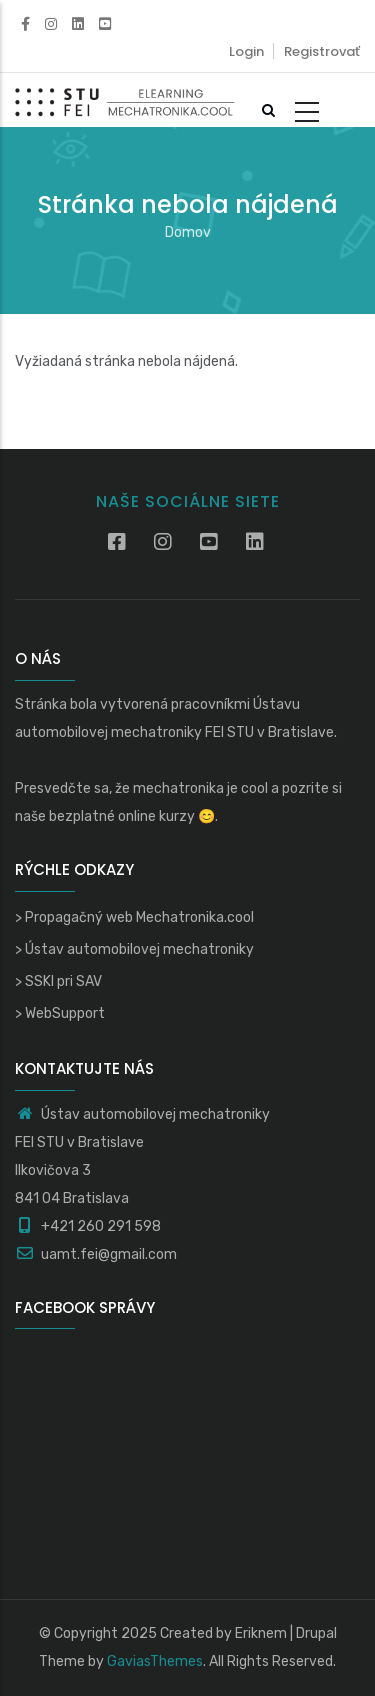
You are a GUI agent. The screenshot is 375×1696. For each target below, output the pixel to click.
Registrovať (322, 51)
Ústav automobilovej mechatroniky (139, 949)
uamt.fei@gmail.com (96, 1254)
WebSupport (65, 1013)
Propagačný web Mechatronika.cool (139, 917)
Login (246, 51)
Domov (188, 232)
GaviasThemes (155, 1661)
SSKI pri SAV (63, 981)
